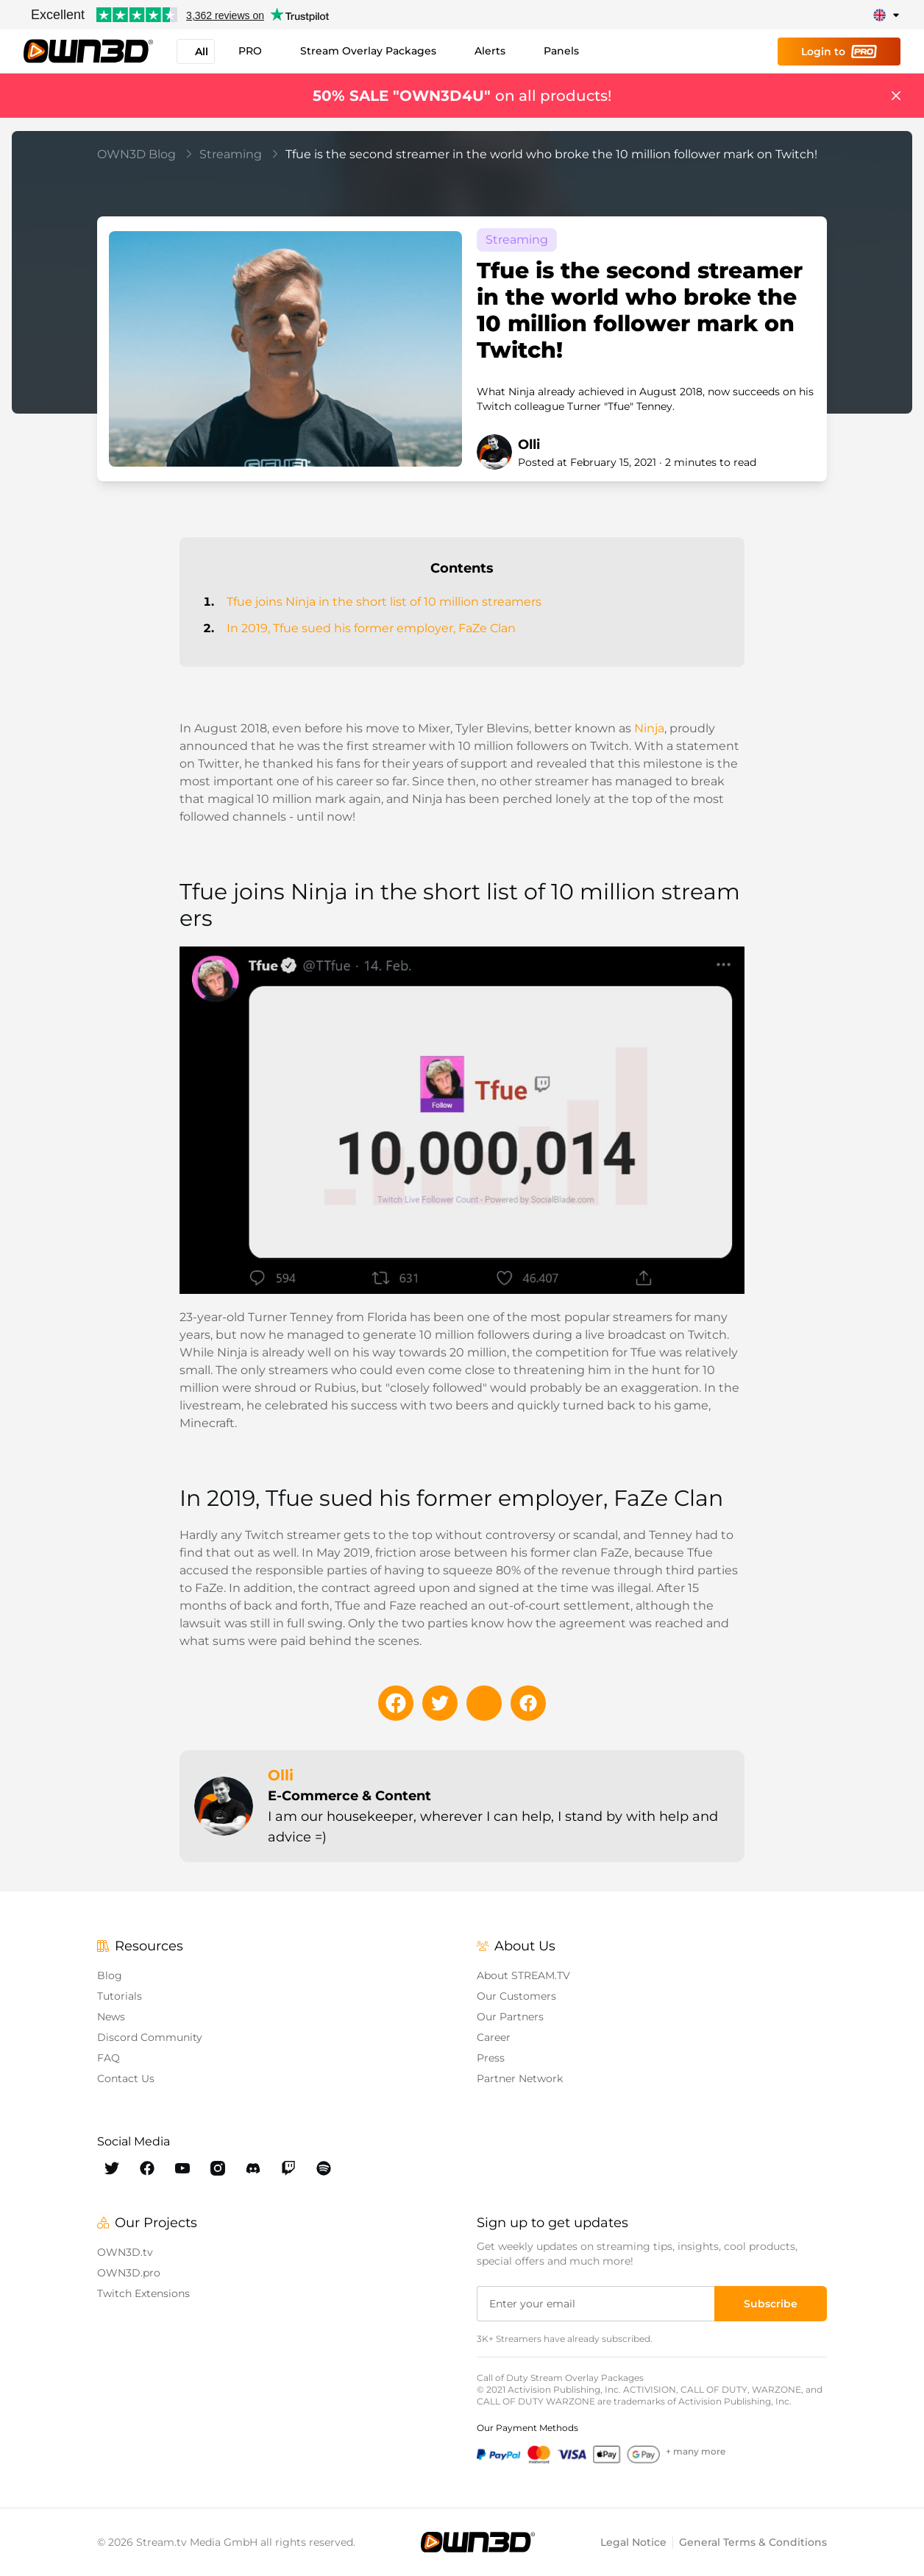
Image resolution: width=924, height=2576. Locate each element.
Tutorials (119, 1996)
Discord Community (149, 2037)
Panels (561, 50)
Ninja (649, 728)
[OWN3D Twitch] (288, 2168)
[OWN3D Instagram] (217, 2168)
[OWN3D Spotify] (323, 2168)
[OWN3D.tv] (477, 2542)
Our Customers (516, 1996)
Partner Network (520, 2078)
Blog (109, 1975)
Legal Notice (633, 2542)
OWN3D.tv (125, 2252)
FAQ (108, 2057)
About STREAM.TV (523, 1975)
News (111, 2016)
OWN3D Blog (145, 154)
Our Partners (510, 2016)
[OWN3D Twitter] (112, 2168)
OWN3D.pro (128, 2272)
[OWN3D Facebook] (147, 2168)
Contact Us (125, 2078)
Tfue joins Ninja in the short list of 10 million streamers (384, 602)
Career (494, 2037)
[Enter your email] (597, 2303)
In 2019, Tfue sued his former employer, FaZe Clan (371, 628)
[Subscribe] (770, 2303)
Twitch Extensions (143, 2293)
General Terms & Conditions (753, 2542)
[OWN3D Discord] (253, 2168)
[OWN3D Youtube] (182, 2168)
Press (491, 2057)
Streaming (239, 154)
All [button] (195, 51)
